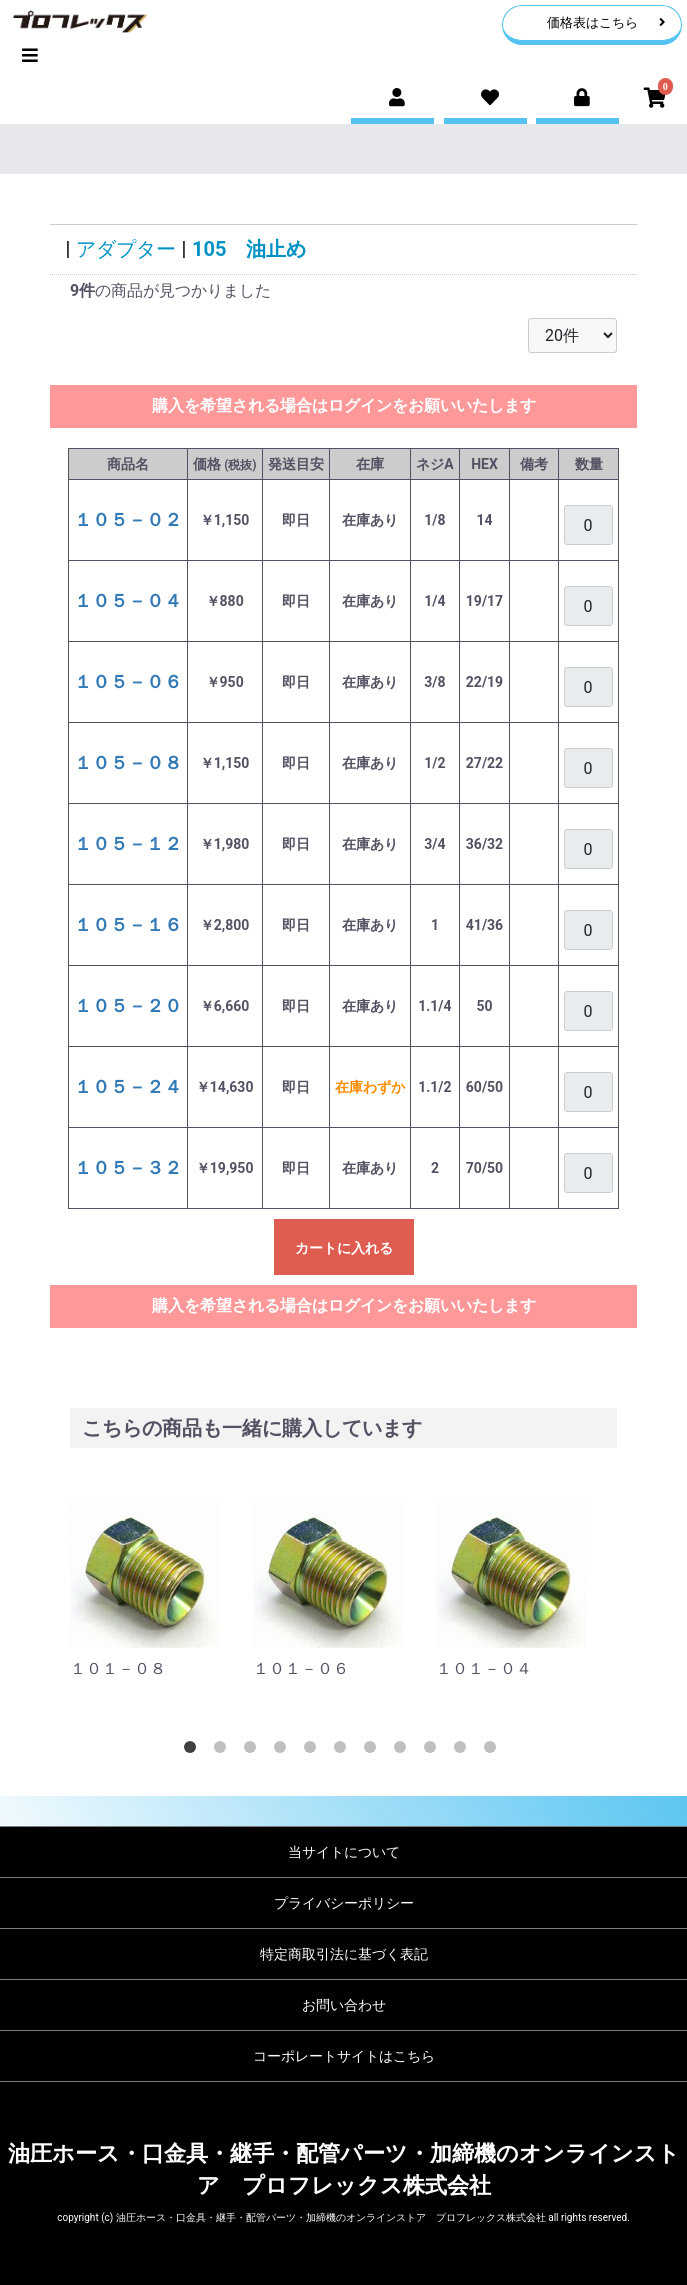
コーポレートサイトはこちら (344, 2056)
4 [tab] (284, 1751)
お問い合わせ (344, 2005)
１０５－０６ (128, 681)
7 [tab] (374, 1751)
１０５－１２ (128, 843)
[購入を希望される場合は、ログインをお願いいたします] (588, 525)
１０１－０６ (301, 1668)
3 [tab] (254, 1751)
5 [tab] (314, 1751)
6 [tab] (344, 1751)
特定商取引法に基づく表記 (344, 1954)
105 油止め (249, 249)
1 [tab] (194, 1751)
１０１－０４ (484, 1668)
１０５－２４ (128, 1086)
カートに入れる (344, 1248)
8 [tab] (404, 1751)
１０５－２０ (128, 1005)
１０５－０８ (128, 762)
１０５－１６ (128, 924)
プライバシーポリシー (344, 1903)
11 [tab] (494, 1751)
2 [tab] (224, 1751)
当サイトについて (344, 1852)
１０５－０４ (128, 600)
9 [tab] (434, 1751)
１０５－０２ (128, 519)
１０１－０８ (118, 1668)
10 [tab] (464, 1751)
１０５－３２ (128, 1167)
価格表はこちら (606, 22)
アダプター (126, 249)
